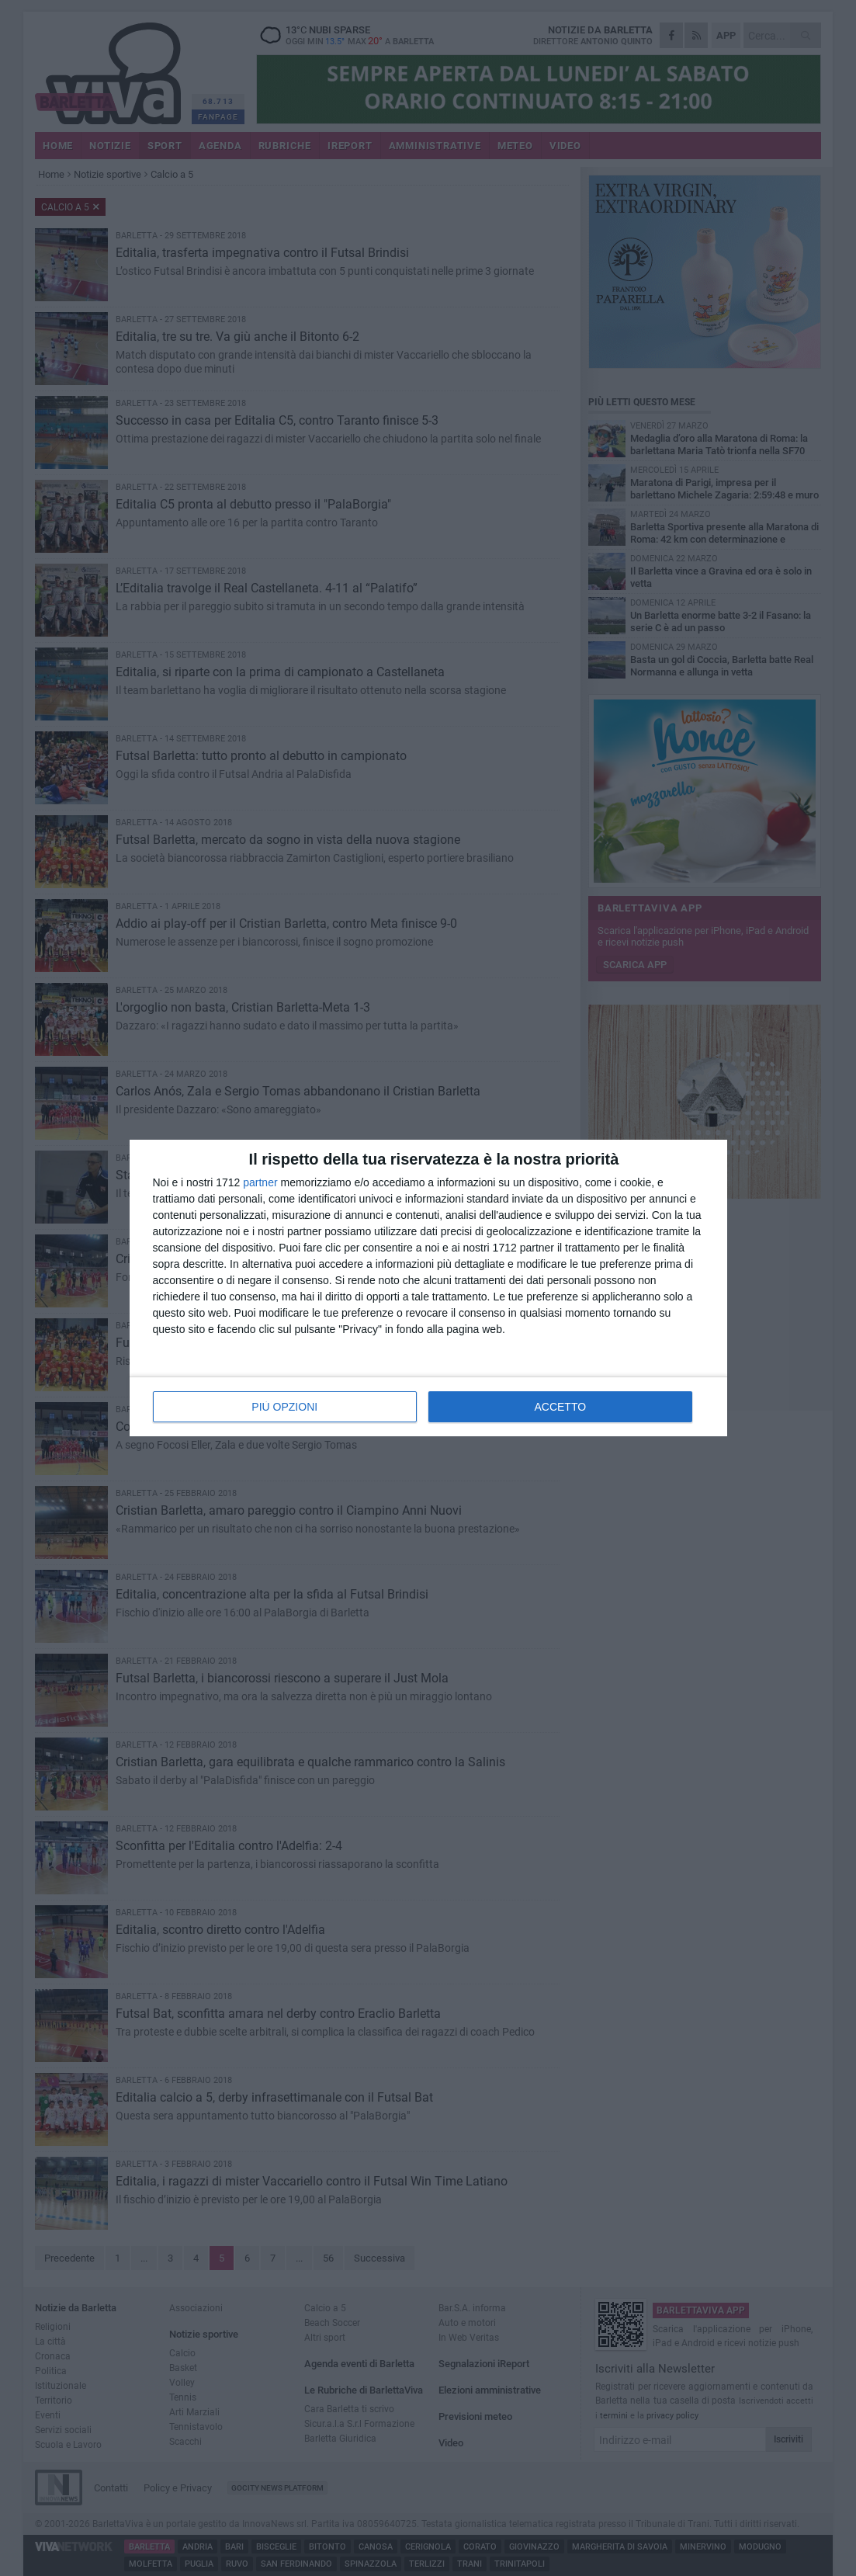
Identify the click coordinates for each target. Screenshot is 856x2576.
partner (260, 1182)
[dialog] (428, 1288)
